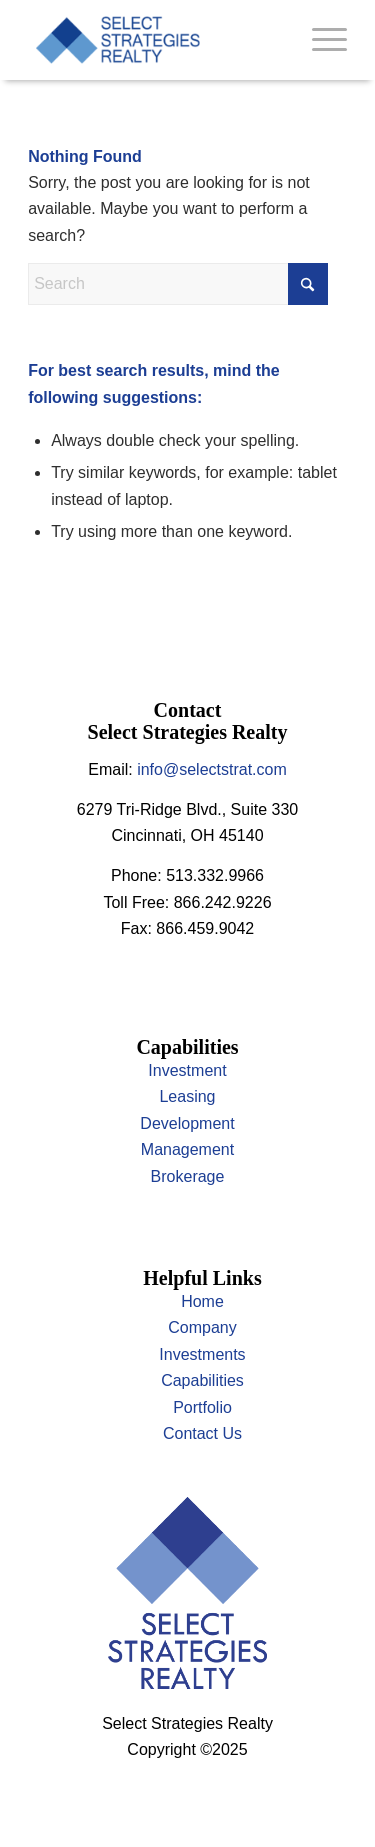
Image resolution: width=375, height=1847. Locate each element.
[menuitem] (319, 40)
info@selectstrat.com (212, 769)
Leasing (187, 1096)
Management (187, 1149)
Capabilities (202, 1380)
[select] (155, 40)
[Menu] (319, 40)
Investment (187, 1070)
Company (202, 1327)
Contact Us (202, 1433)
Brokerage (188, 1176)
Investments (202, 1354)
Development (187, 1123)
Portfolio (202, 1407)
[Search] (178, 284)
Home (202, 1301)
